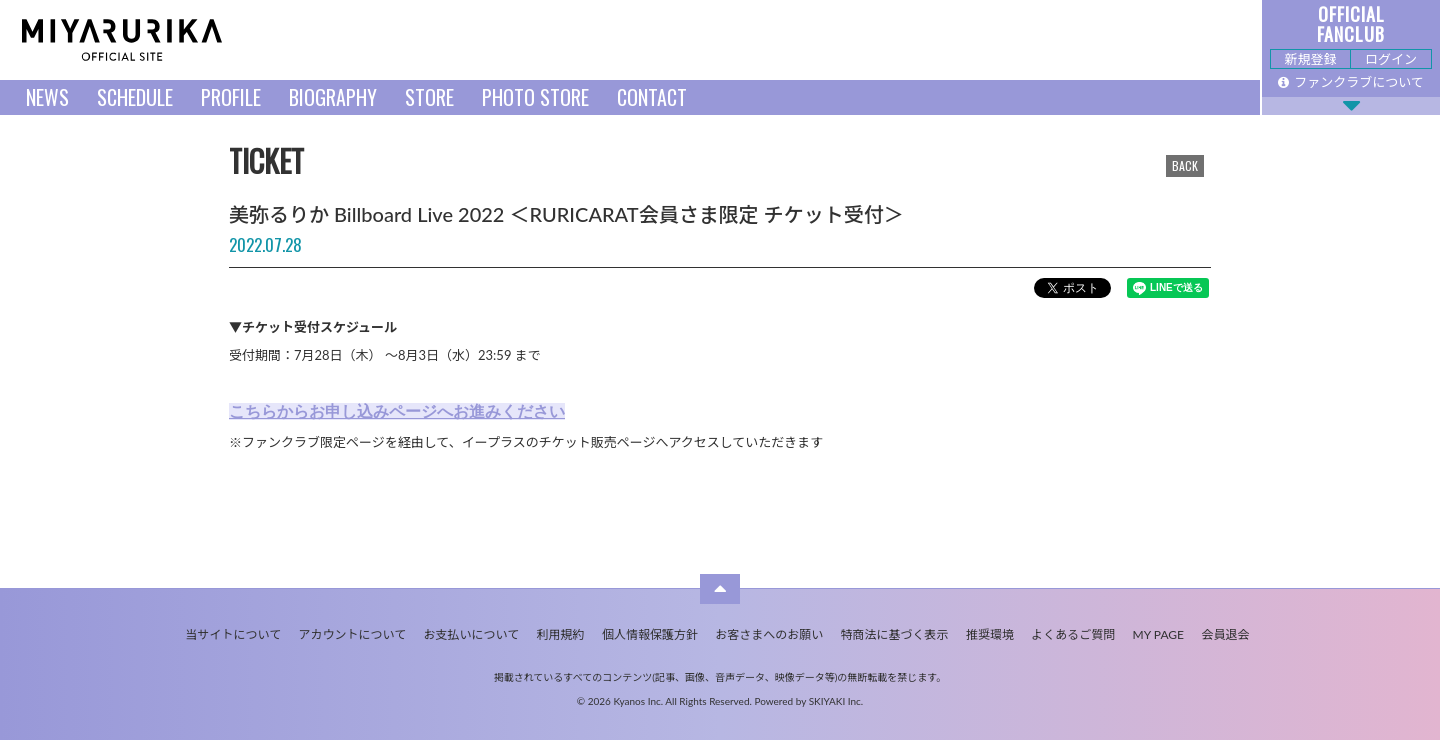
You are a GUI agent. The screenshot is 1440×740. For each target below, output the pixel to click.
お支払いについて (472, 634)
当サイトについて (234, 634)
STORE (429, 97)
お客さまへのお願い (769, 634)
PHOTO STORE (535, 97)
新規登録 (1310, 59)
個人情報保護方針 (650, 634)
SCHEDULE (135, 97)
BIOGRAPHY (333, 97)
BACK (1185, 165)
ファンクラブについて (1351, 82)
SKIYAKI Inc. (836, 701)
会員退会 (1225, 634)
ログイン (1391, 59)
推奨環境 (990, 634)
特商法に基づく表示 (895, 634)
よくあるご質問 (1073, 634)
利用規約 (561, 634)
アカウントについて (353, 634)
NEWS (47, 97)
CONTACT (652, 97)
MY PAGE (1158, 634)
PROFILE (231, 97)
